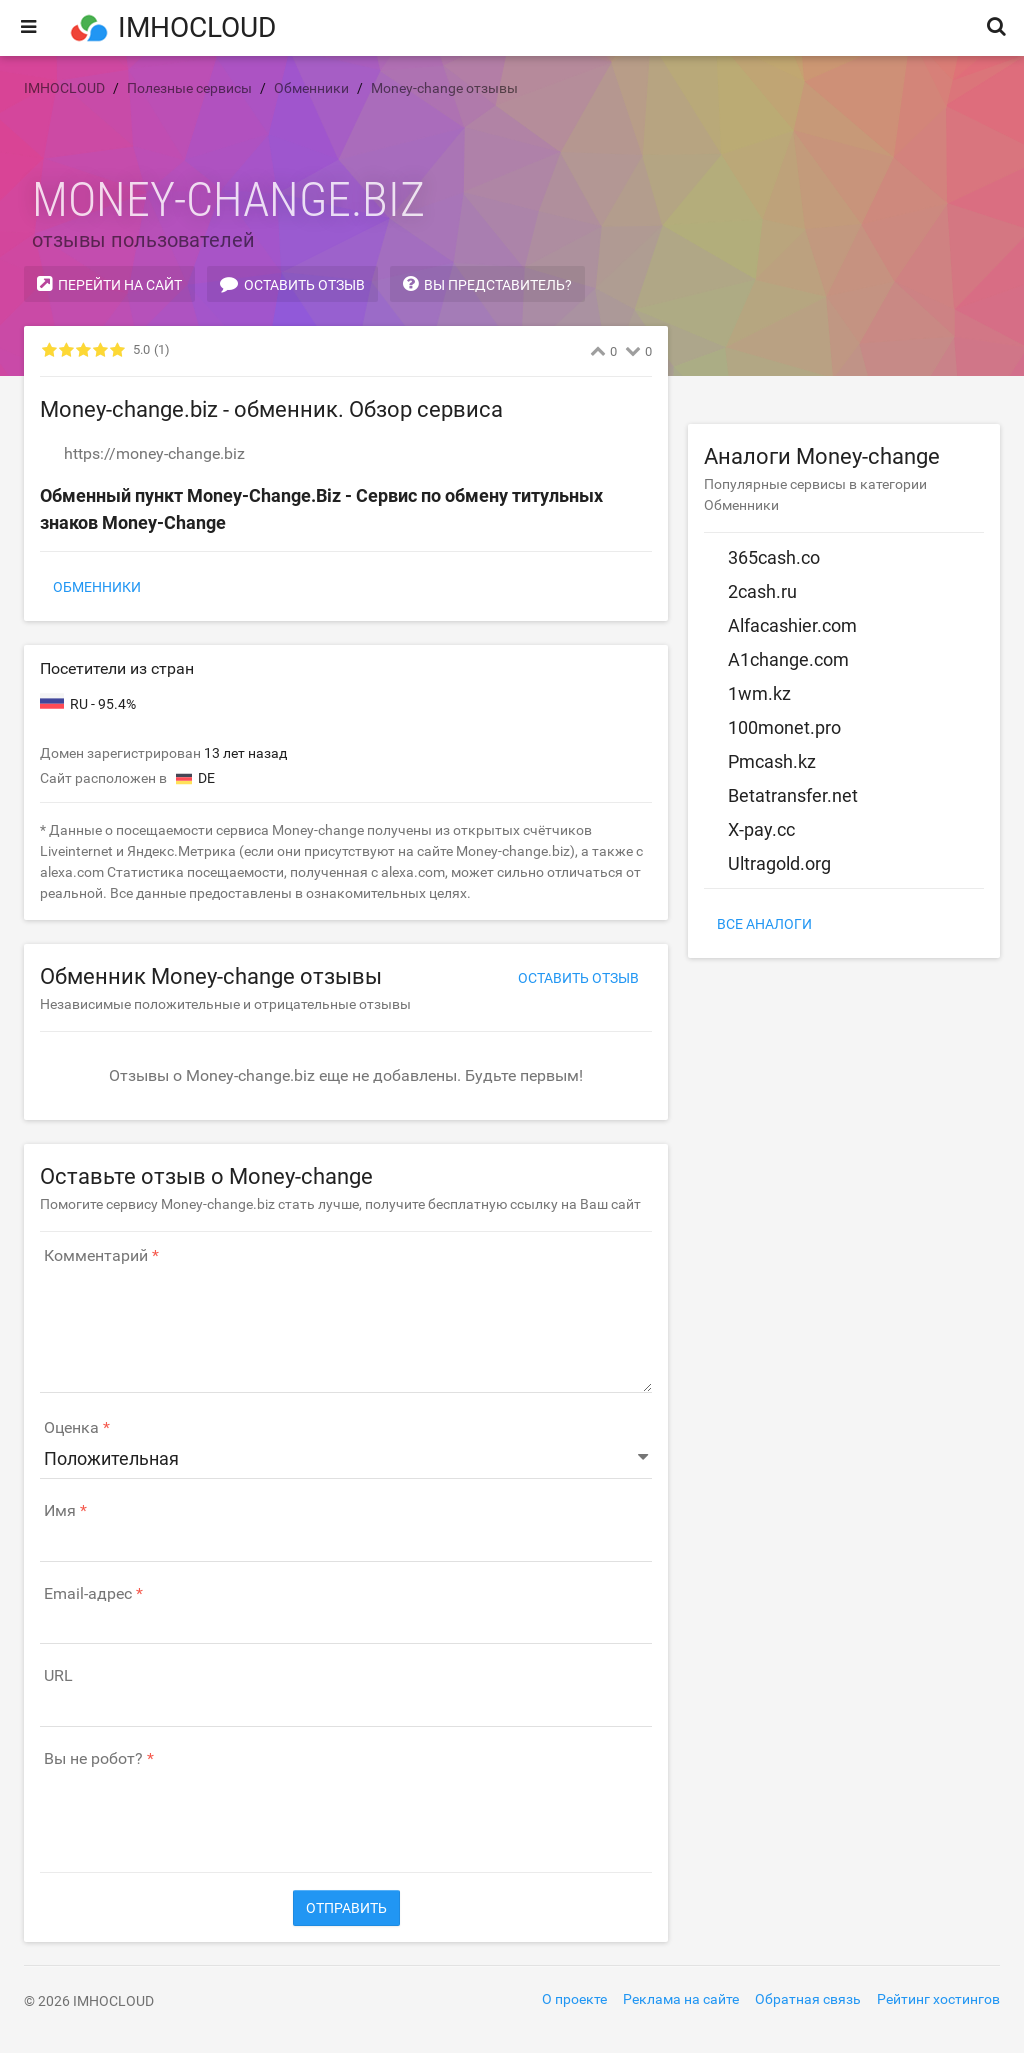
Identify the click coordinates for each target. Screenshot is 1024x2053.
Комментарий (96, 1256)
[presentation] (192, 1810)
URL (58, 1676)
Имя (60, 1511)
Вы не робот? (93, 1759)
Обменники (97, 587)
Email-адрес (88, 1594)
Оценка (71, 1428)
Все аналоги (764, 924)
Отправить (346, 1908)
